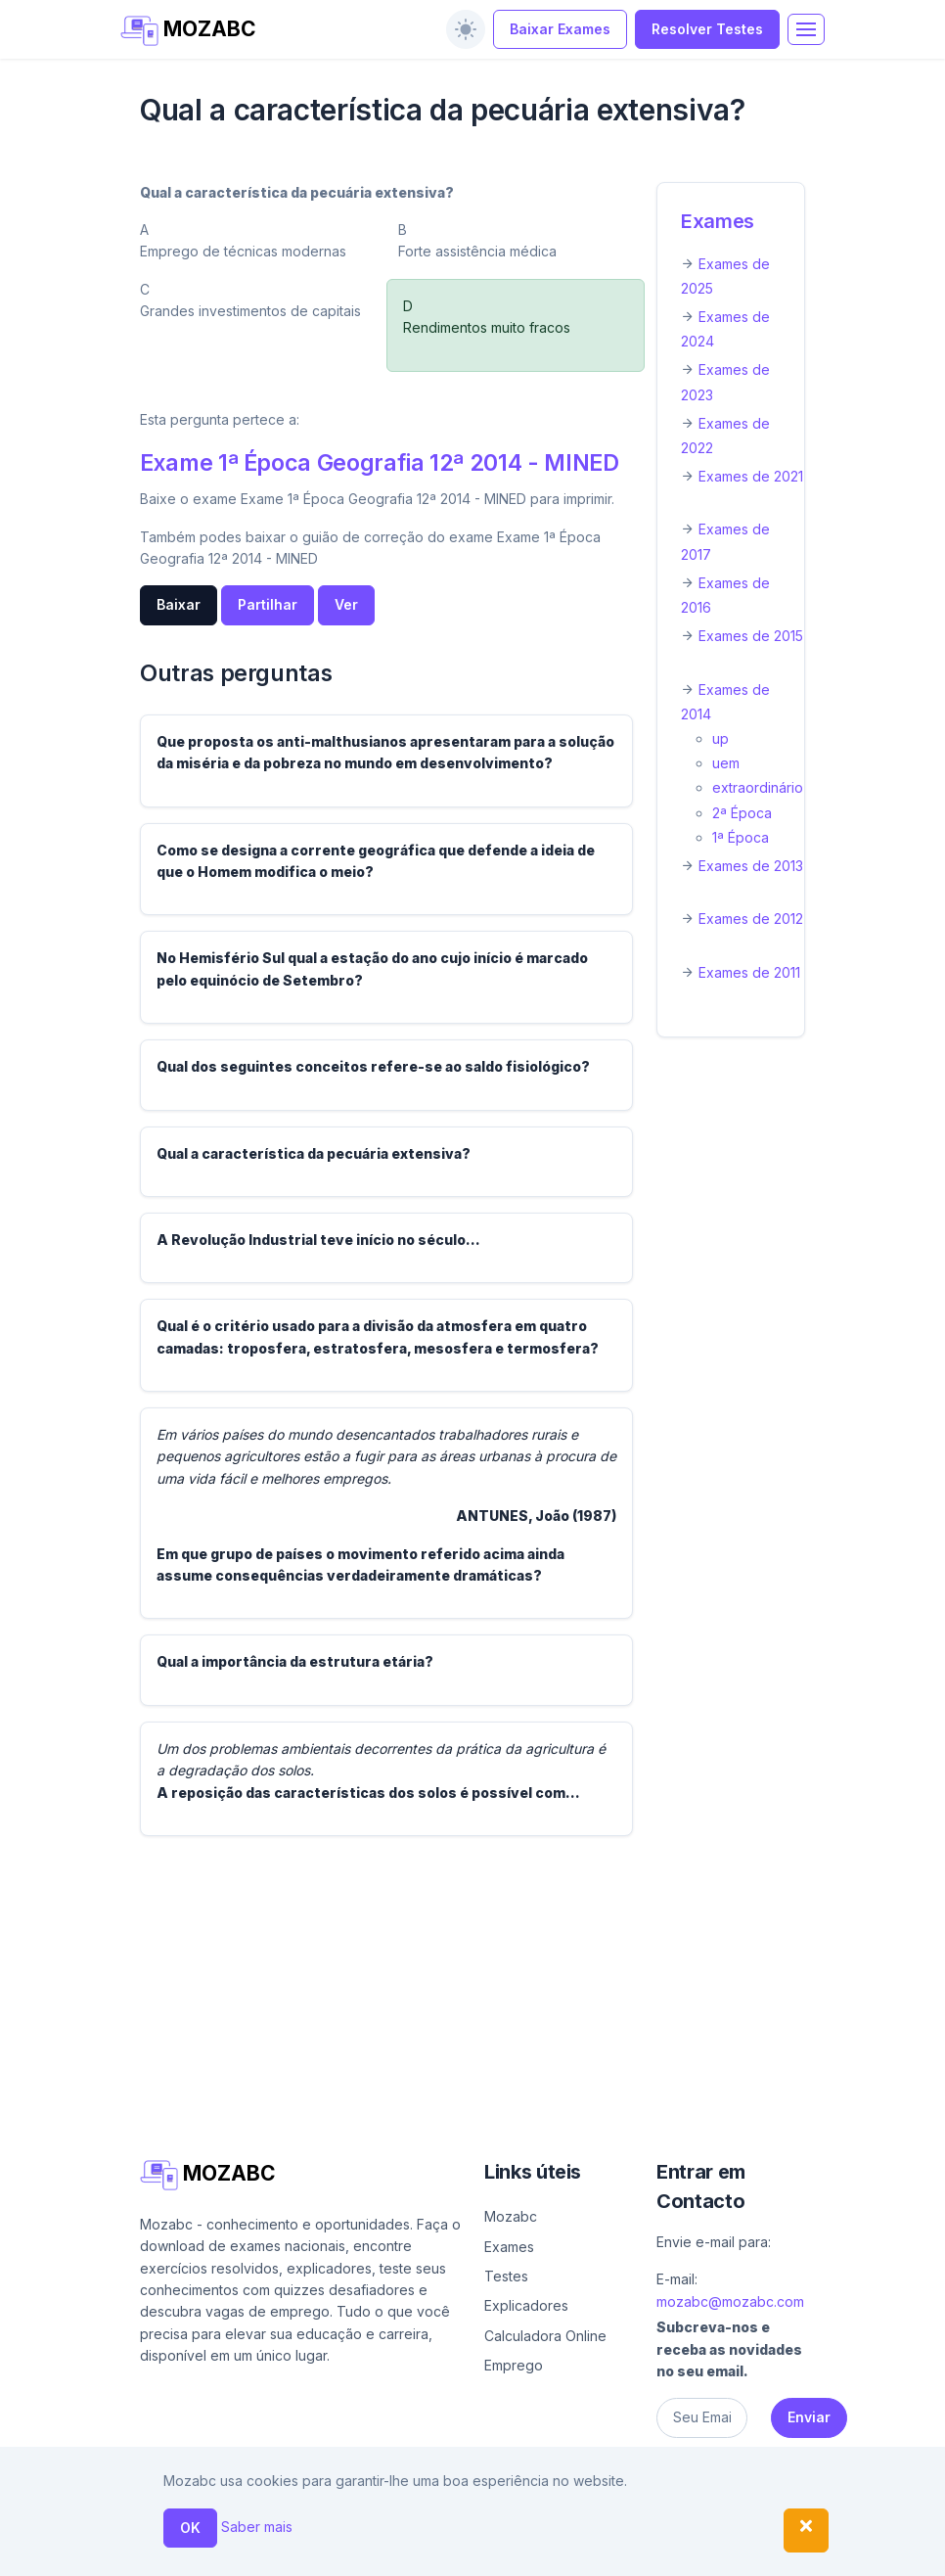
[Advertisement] (472, 1989)
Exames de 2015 (750, 635)
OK (190, 2527)
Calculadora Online (545, 2335)
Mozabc (510, 2216)
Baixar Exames (560, 29)
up (720, 738)
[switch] (465, 29)
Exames (717, 221)
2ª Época (742, 813)
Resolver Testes (707, 29)
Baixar (179, 604)
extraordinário (757, 787)
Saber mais (256, 2526)
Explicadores (526, 2305)
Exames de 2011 (749, 972)
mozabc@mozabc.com (730, 2301)
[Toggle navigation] (806, 29)
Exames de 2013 (750, 865)
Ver (346, 604)
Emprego (513, 2365)
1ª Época (740, 837)
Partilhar (267, 604)
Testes (506, 2276)
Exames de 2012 (750, 918)
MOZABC (188, 31)
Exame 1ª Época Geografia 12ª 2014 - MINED (379, 462)
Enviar (809, 2417)
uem (726, 763)
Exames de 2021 (750, 476)
